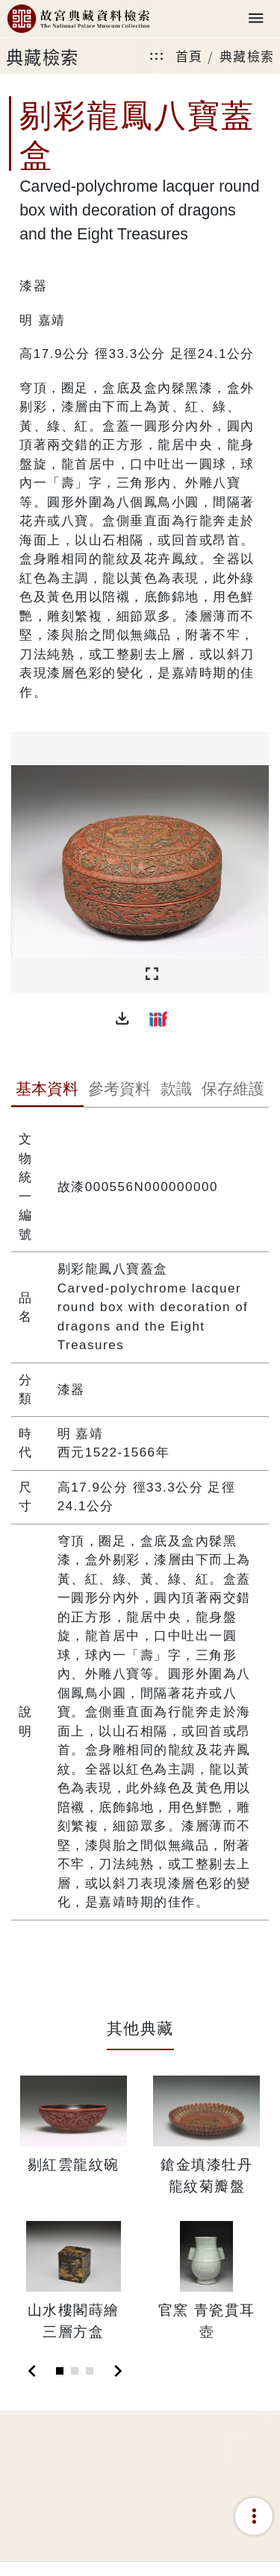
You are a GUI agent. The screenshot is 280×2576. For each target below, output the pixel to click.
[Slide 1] (59, 2371)
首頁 (189, 55)
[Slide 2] (74, 2371)
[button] (122, 1019)
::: (156, 55)
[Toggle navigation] (256, 19)
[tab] (47, 1090)
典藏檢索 (247, 55)
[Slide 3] (89, 2371)
